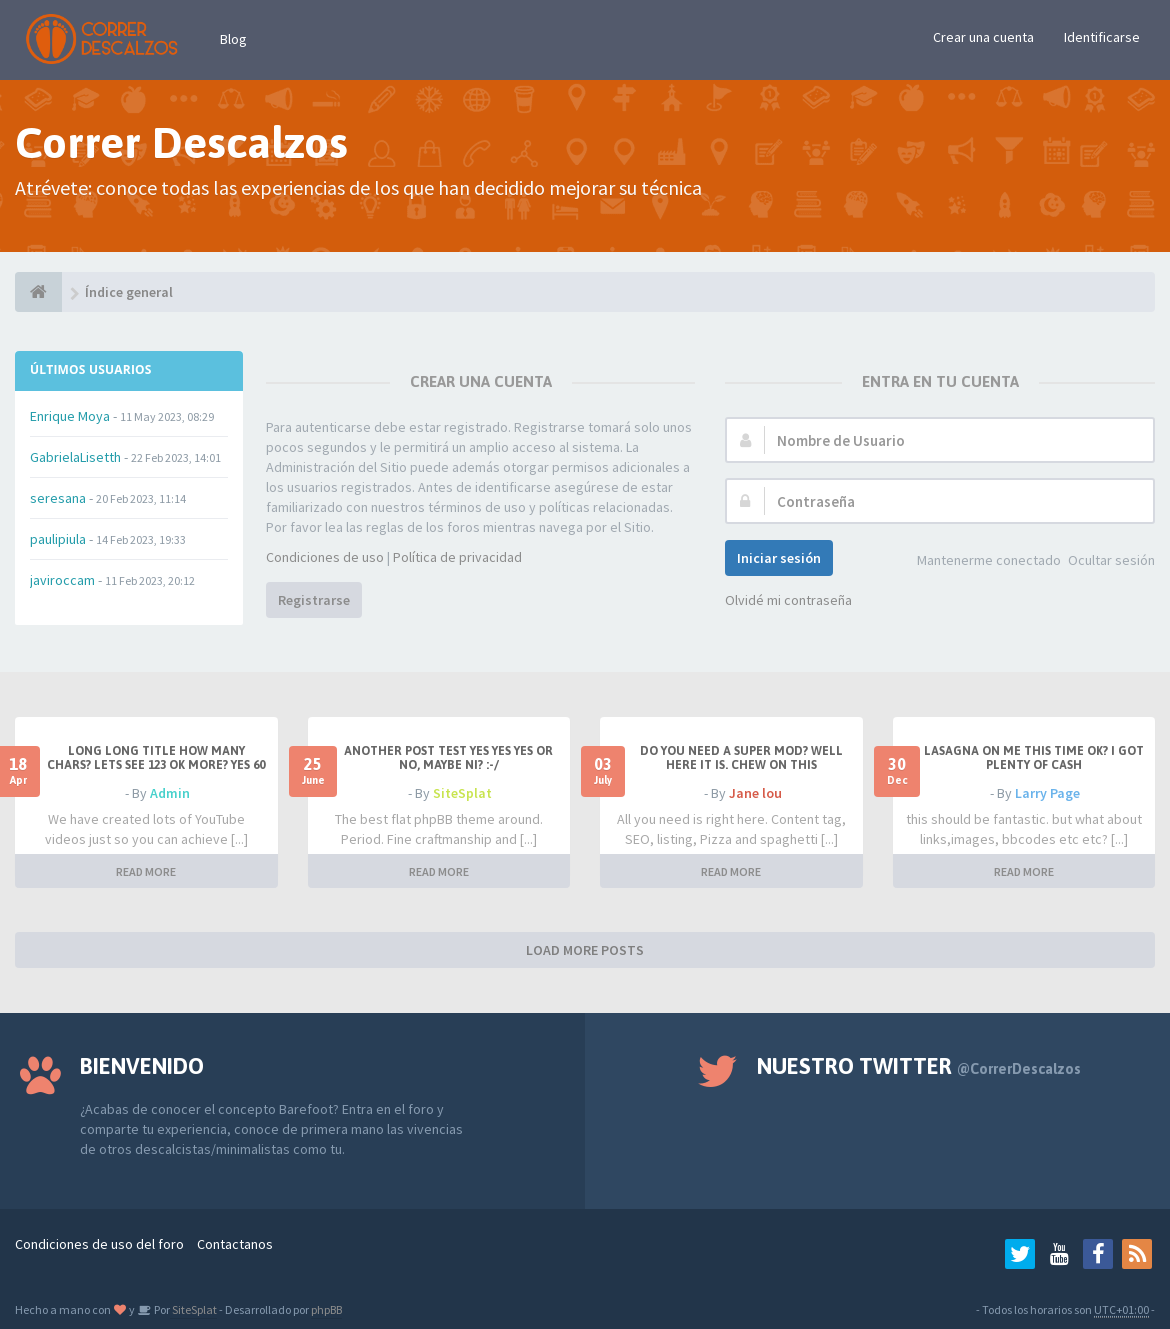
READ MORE (146, 871)
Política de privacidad (457, 557)
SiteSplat (462, 793)
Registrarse (314, 600)
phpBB (326, 1309)
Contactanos (235, 1244)
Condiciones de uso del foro (99, 1244)
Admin (170, 793)
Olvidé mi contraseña (788, 600)
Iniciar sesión (779, 558)
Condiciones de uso (325, 557)
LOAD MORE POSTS (585, 950)
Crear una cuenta (983, 37)
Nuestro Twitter (919, 1066)
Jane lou (755, 793)
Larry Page (1047, 793)
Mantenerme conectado (989, 560)
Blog (233, 39)
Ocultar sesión (1111, 560)
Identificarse (1102, 37)
